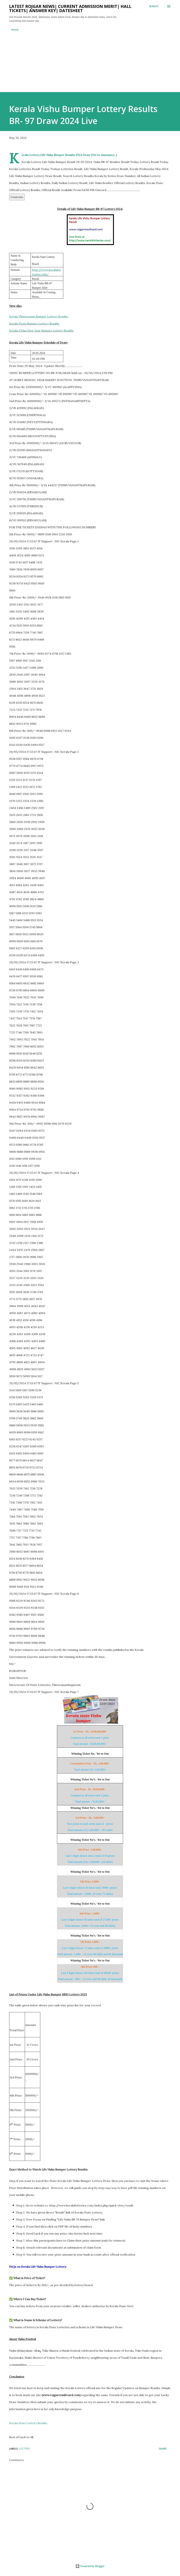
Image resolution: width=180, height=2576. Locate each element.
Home (14, 29)
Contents (17, 197)
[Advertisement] (90, 60)
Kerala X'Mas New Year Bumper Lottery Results (41, 330)
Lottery (24, 2448)
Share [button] (163, 2448)
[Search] (153, 6)
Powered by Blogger (90, 2566)
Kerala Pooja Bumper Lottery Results (34, 323)
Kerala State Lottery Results (28, 2423)
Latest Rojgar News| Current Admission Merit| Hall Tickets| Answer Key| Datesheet (70, 8)
